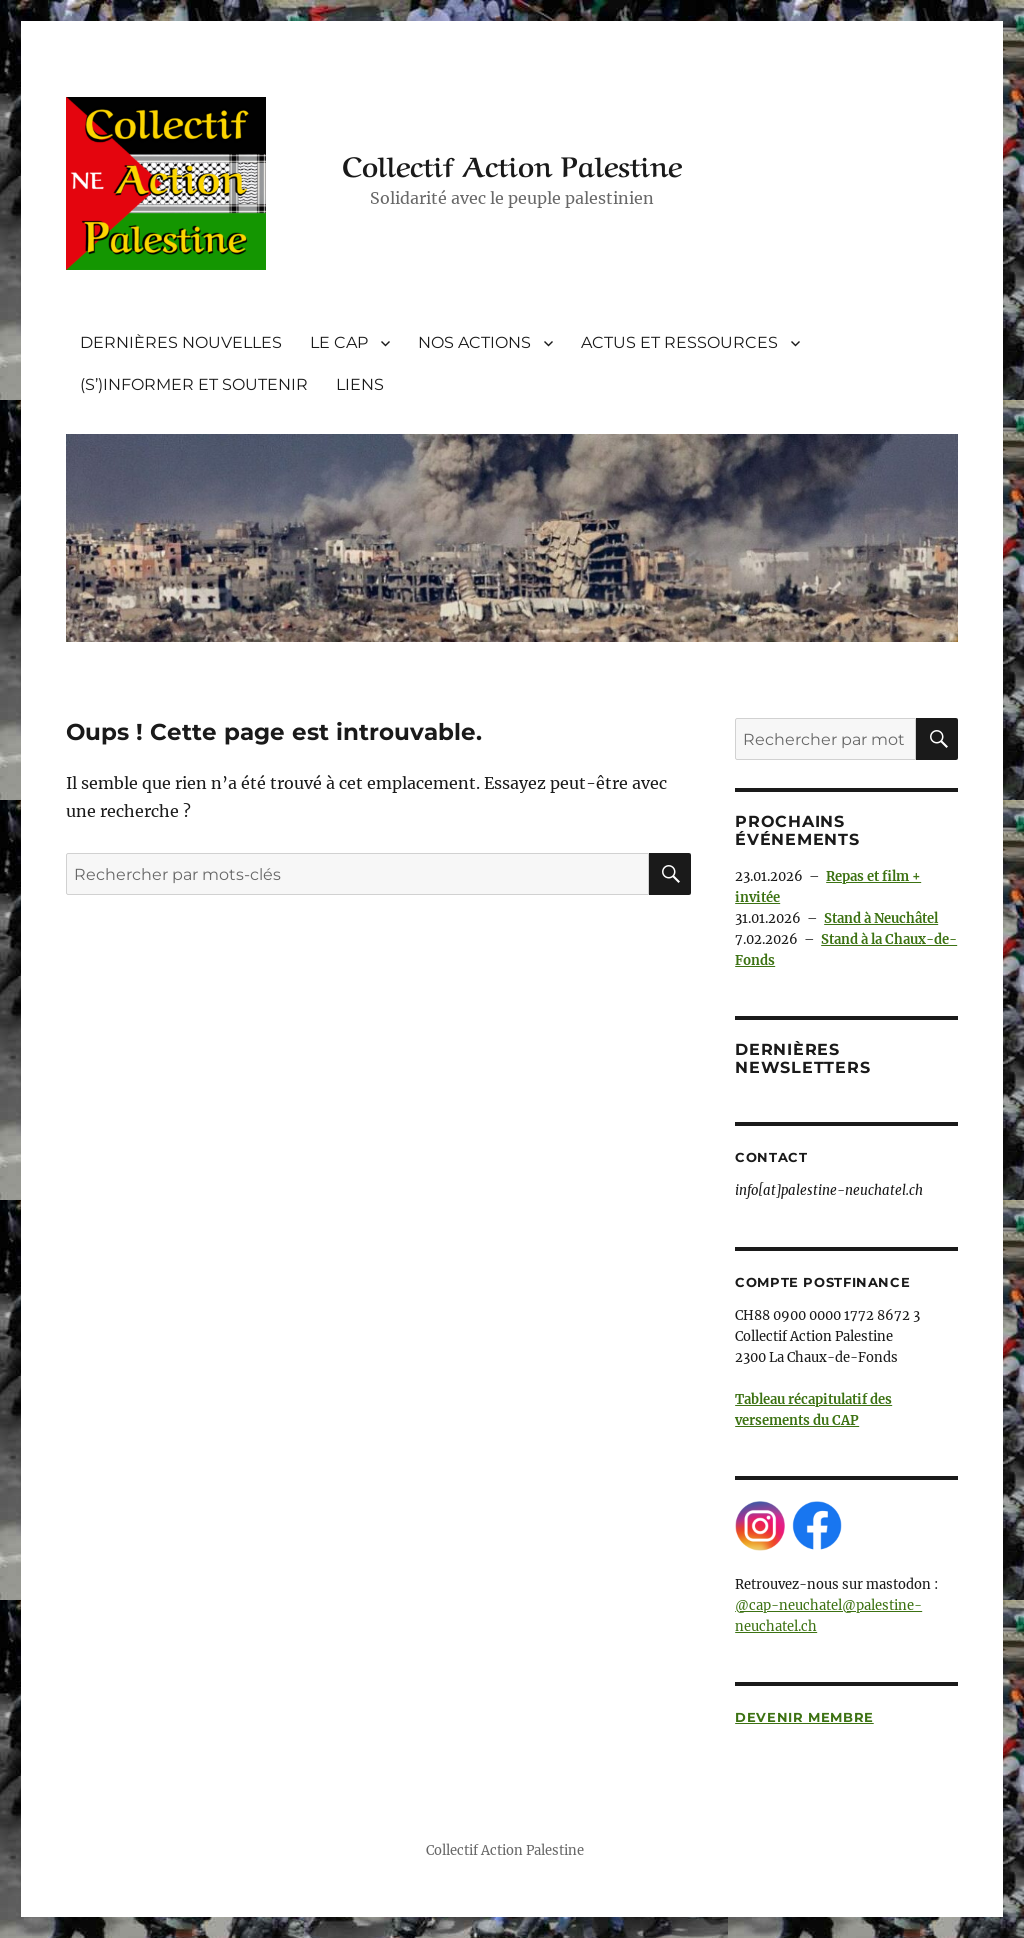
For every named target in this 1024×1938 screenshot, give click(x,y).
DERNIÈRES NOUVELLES (181, 342)
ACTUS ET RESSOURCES (679, 342)
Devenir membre (804, 1717)
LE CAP (339, 342)
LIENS (360, 384)
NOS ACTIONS (474, 342)
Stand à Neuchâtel (881, 918)
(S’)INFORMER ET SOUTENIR (194, 384)
